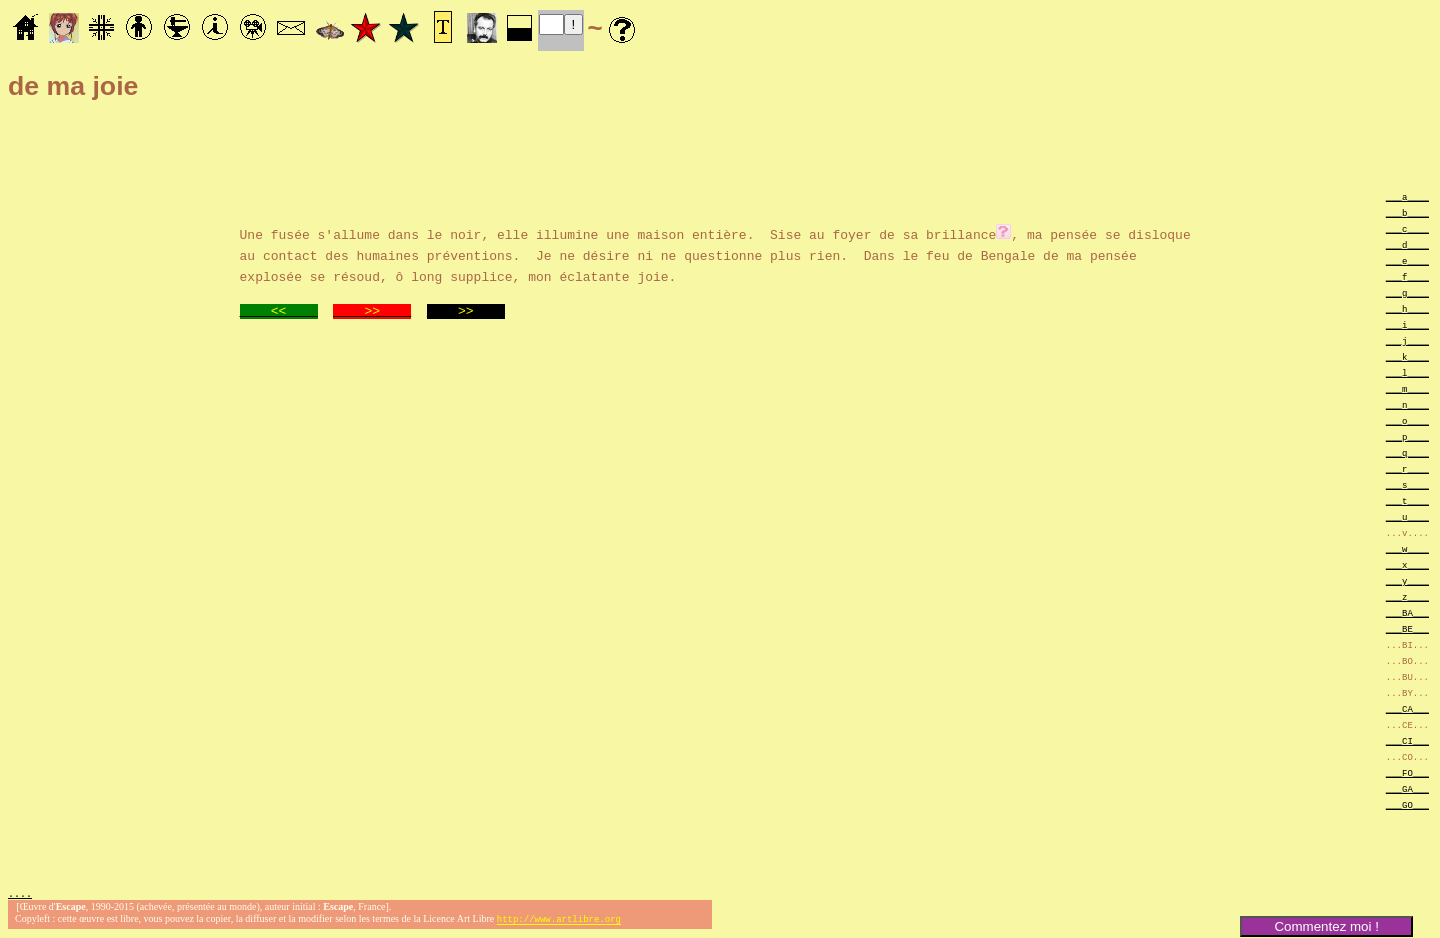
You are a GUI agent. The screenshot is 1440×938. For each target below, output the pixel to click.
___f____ (1407, 276)
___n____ (1407, 404)
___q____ (1407, 452)
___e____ (1407, 260)
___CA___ (1407, 708)
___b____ (1407, 212)
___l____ (1407, 372)
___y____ (1407, 580)
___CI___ (1407, 740)
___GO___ (1407, 804)
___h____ (1407, 308)
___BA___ (1407, 612)
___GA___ (1407, 788)
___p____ (1407, 436)
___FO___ (1407, 772)
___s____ (1407, 484)
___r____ (1407, 468)
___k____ (1407, 356)
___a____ (1407, 196)
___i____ (1407, 324)
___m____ (1407, 388)
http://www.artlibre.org (559, 921)
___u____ (1407, 516)
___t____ (1407, 500)
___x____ (1407, 564)
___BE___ (1407, 628)
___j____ (1407, 340)
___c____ (1407, 228)
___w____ (1407, 548)
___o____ (1407, 420)
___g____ (1407, 292)
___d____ (1407, 244)
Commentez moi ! (1326, 926)
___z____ (1407, 596)
